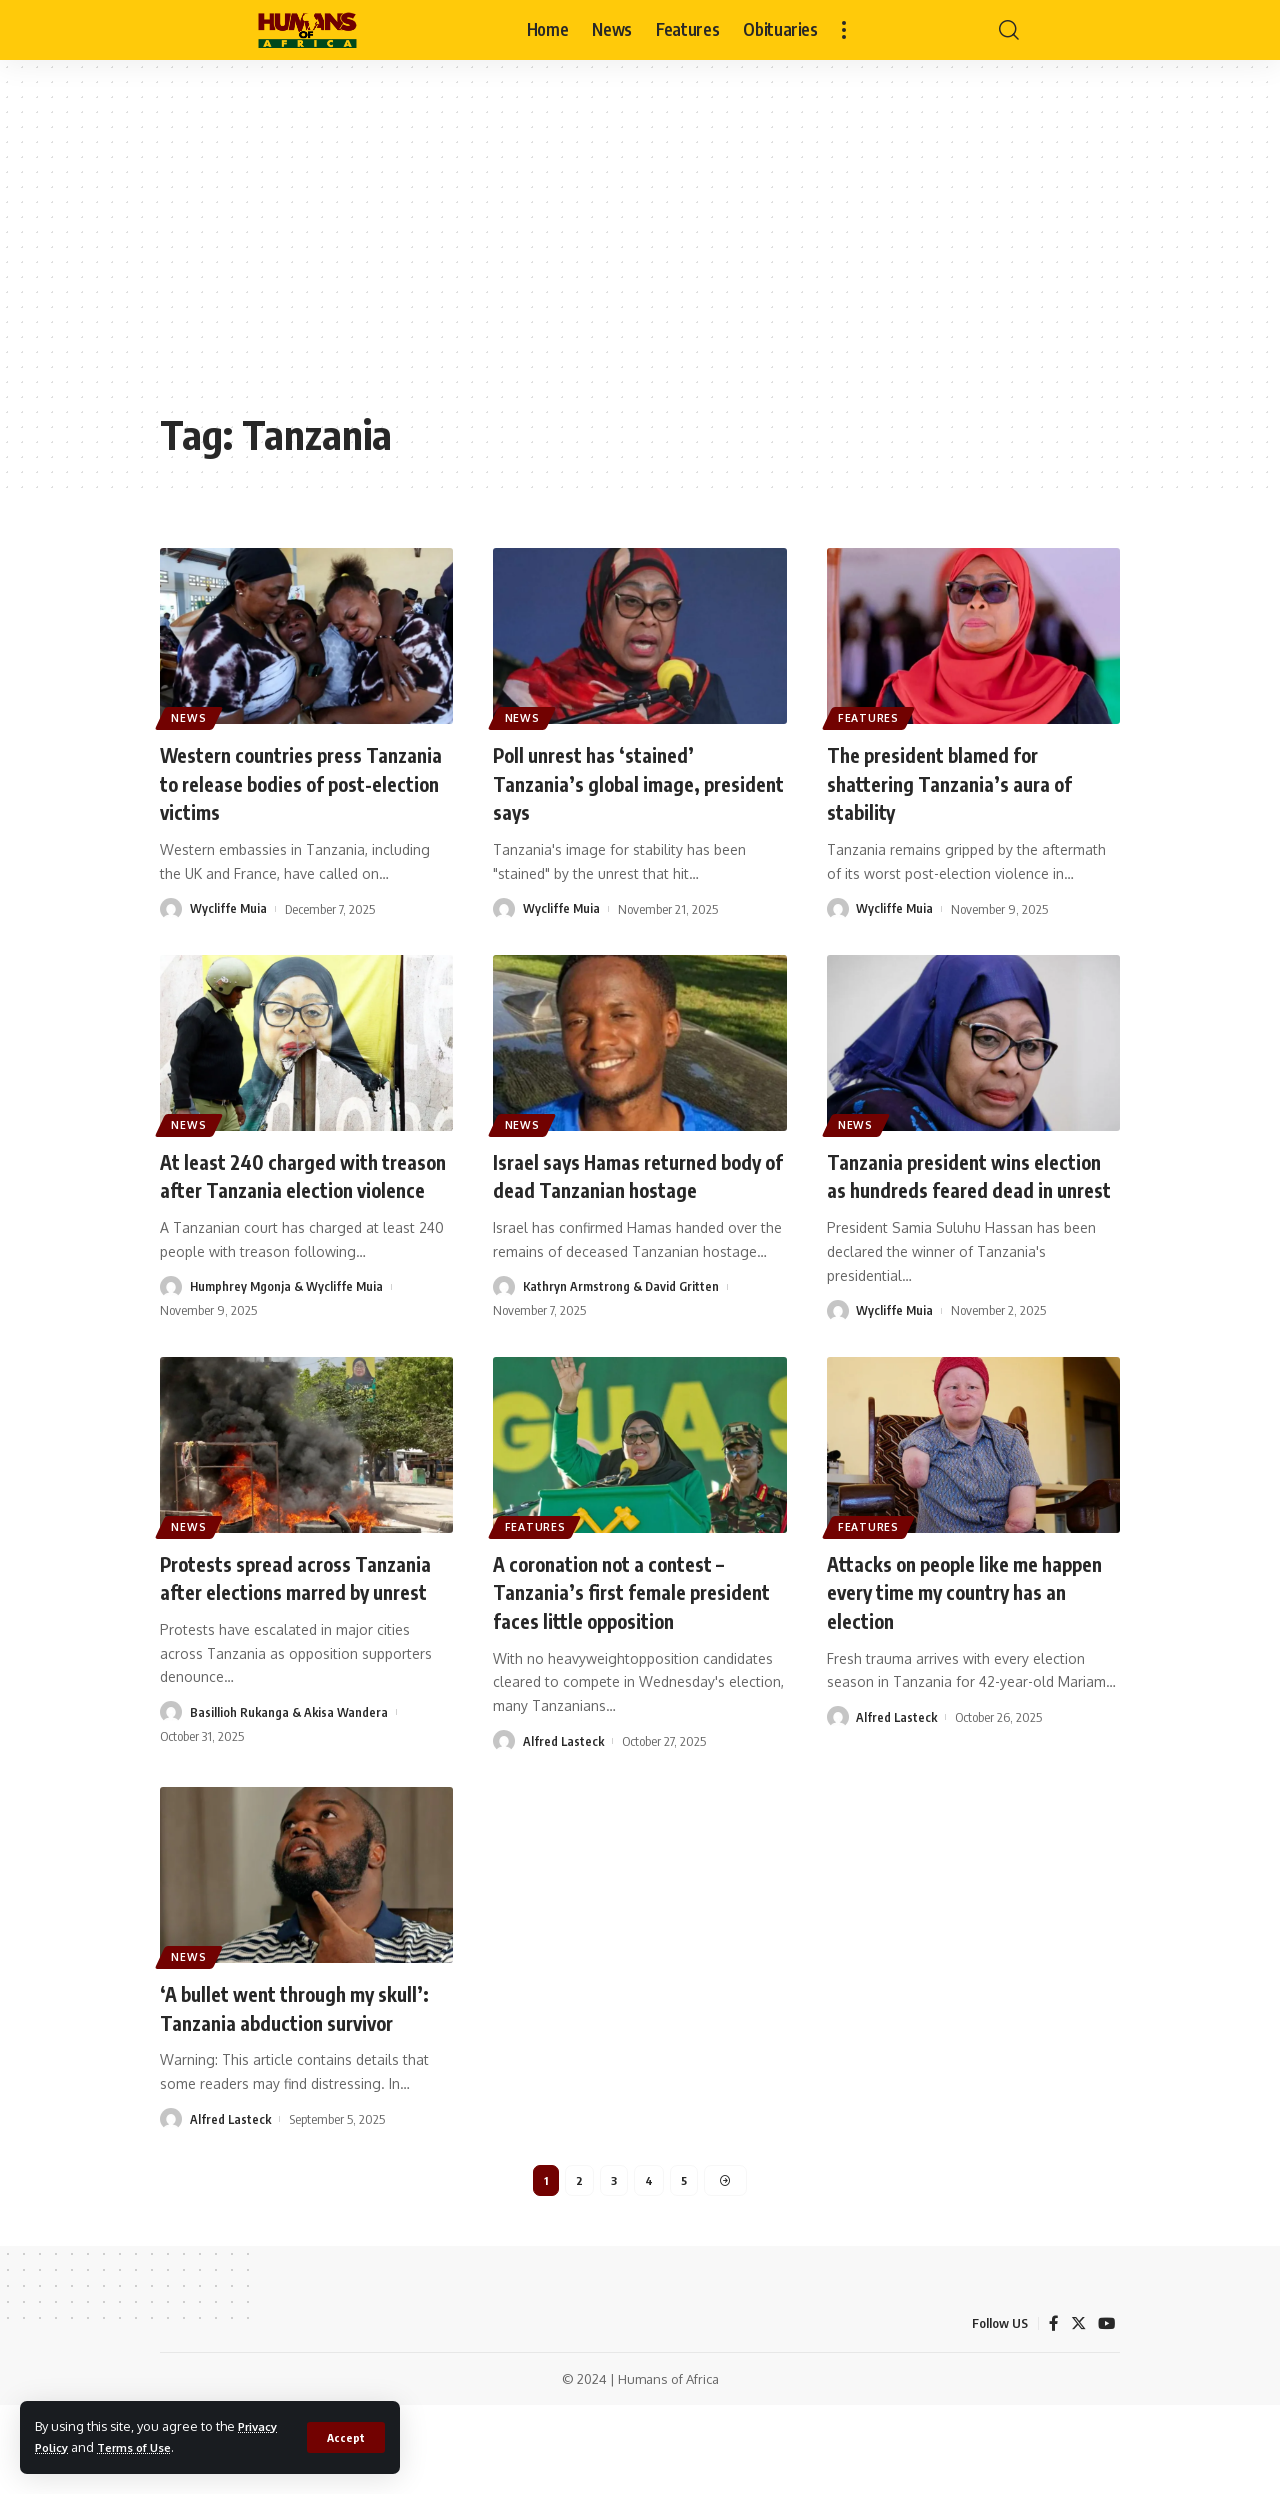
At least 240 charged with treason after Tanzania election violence (306, 1188)
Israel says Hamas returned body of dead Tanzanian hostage (618, 1188)
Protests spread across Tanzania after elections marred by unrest (273, 1619)
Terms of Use (144, 2447)
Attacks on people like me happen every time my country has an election (968, 1619)
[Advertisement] (640, 250)
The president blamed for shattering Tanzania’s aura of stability (964, 782)
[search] (1009, 30)
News (192, 715)
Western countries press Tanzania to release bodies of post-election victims (298, 782)
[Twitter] (1077, 2412)
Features (871, 715)
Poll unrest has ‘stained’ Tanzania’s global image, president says (608, 782)
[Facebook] (1052, 2412)
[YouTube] (1106, 2412)
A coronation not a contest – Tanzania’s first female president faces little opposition (625, 1634)
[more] (844, 30)
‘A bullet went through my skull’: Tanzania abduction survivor (281, 2077)
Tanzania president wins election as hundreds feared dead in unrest (956, 1188)
